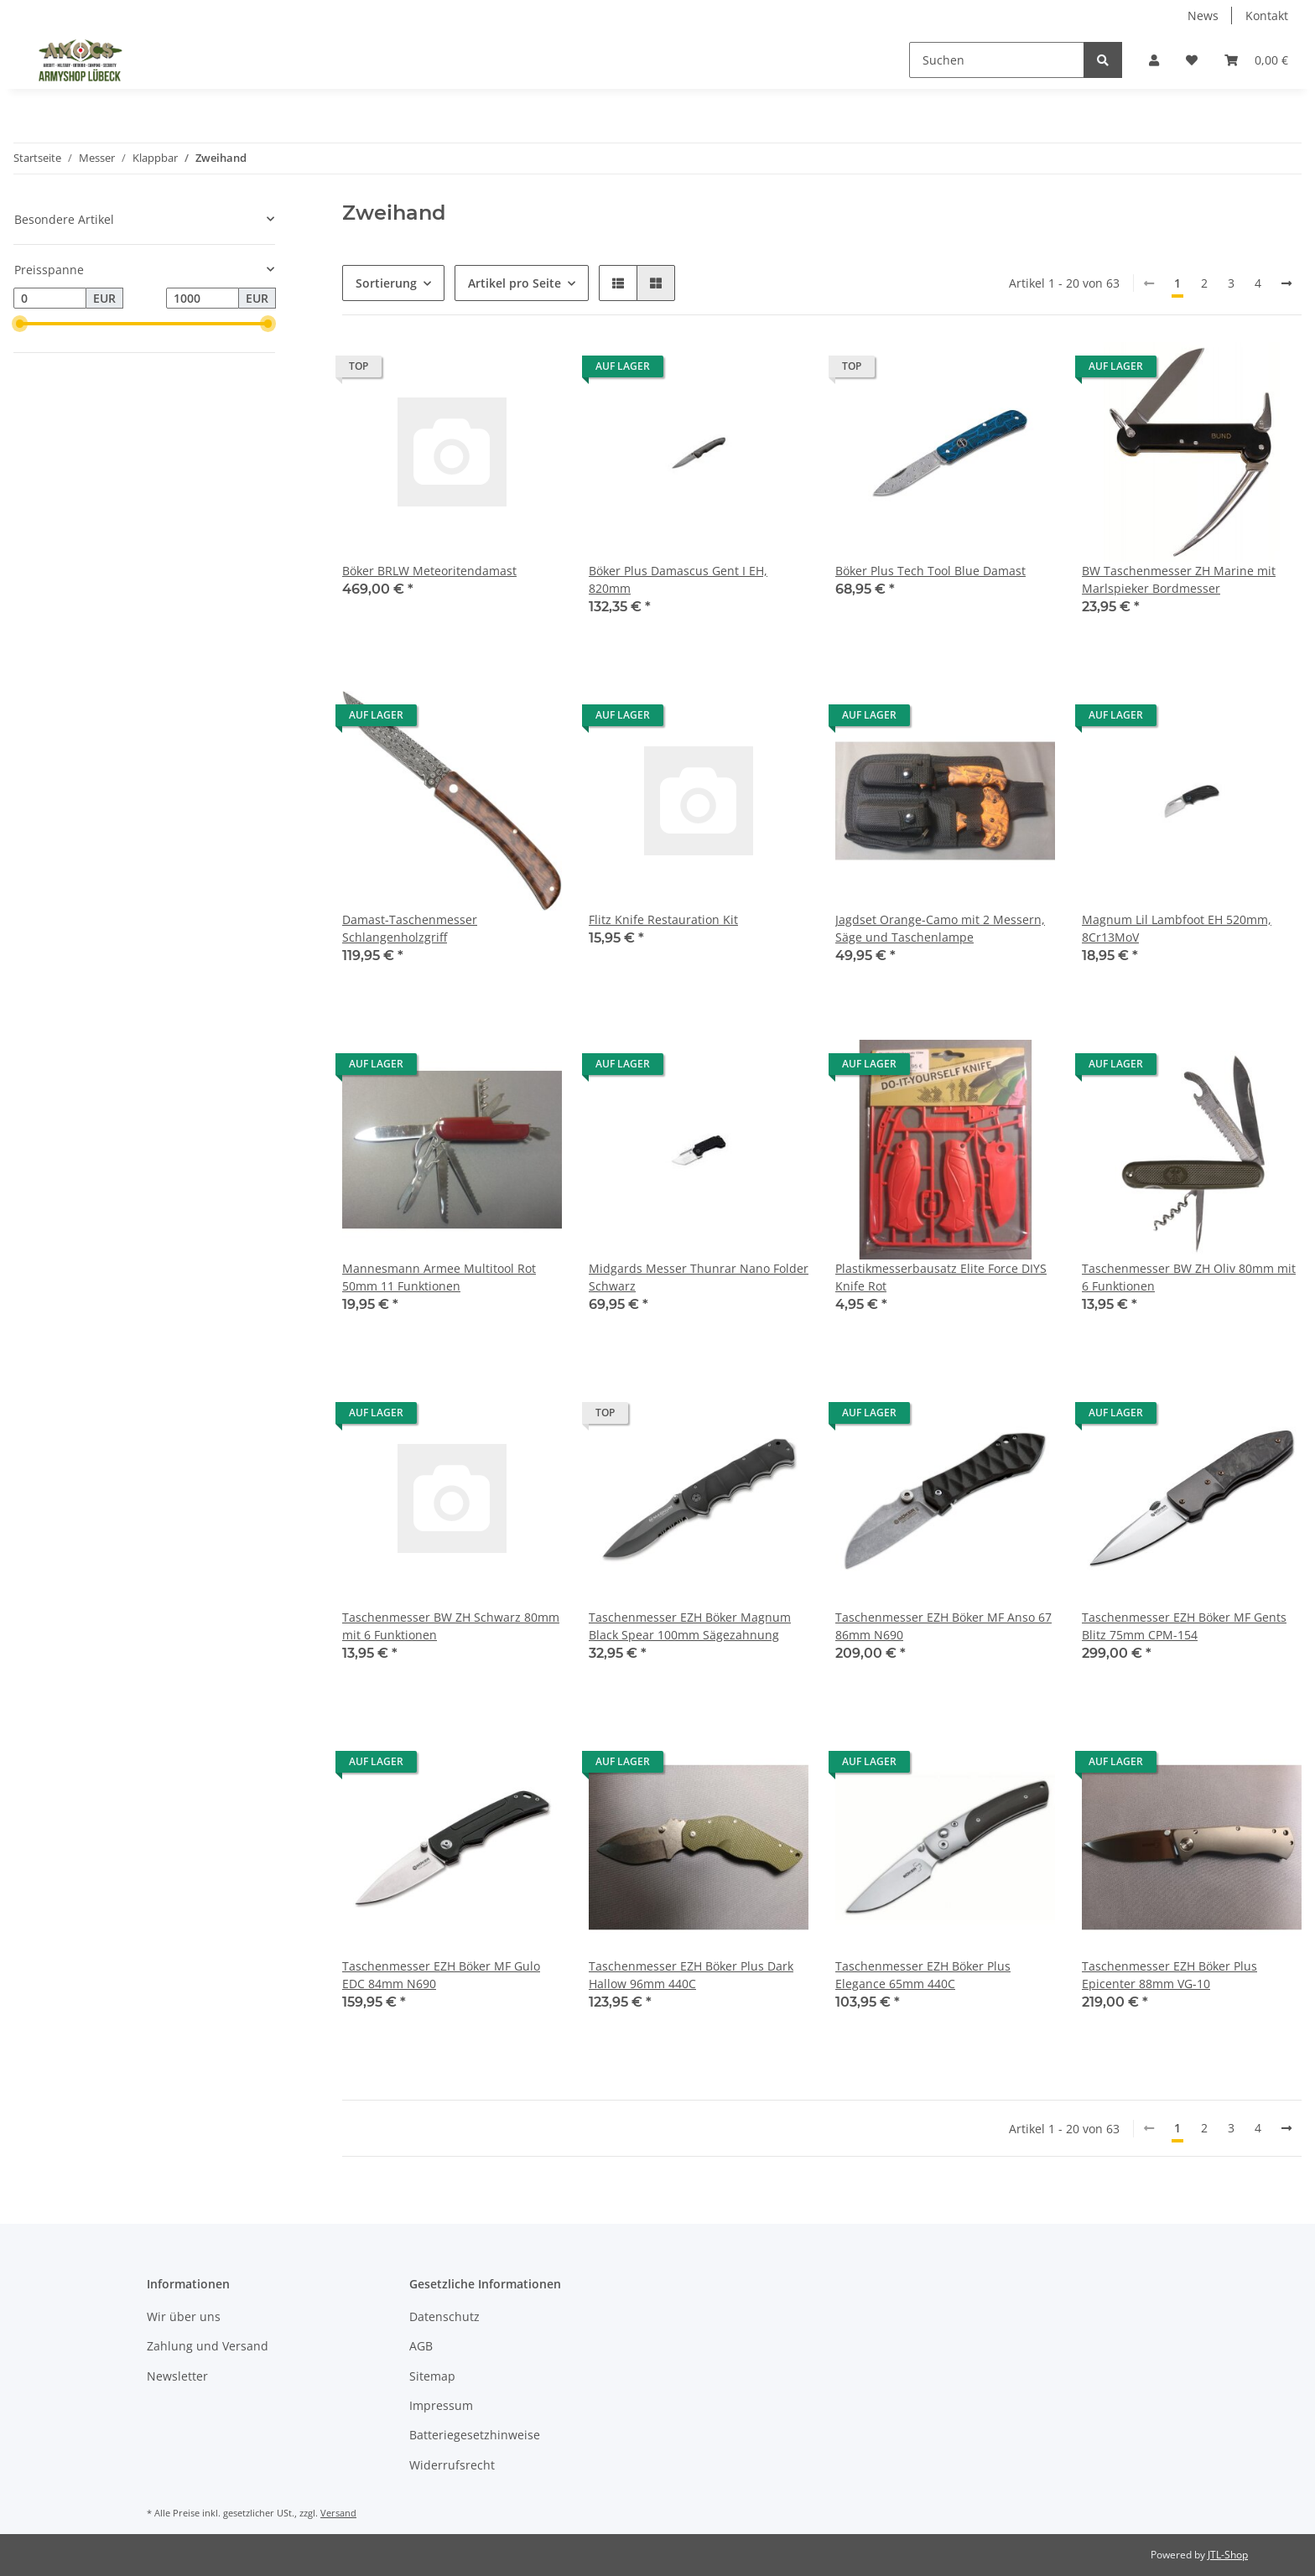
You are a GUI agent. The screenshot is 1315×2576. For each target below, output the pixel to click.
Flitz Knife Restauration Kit (663, 919)
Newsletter (177, 2376)
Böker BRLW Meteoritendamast (429, 571)
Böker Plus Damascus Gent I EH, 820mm (678, 579)
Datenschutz (444, 2316)
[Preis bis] (202, 298)
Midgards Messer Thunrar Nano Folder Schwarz (698, 1277)
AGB (421, 2346)
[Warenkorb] (1256, 60)
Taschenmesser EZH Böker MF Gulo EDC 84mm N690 (441, 1975)
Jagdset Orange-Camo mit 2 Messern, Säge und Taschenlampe (940, 928)
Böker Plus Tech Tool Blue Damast (930, 571)
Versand (338, 2512)
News (1203, 15)
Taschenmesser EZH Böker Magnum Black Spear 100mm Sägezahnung (690, 1626)
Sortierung (386, 283)
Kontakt (1266, 15)
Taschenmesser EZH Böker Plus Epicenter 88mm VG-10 (1169, 1975)
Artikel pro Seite (514, 283)
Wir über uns (184, 2316)
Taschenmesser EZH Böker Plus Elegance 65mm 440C (923, 1975)
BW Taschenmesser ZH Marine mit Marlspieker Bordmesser (1179, 579)
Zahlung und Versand (207, 2346)
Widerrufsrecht (452, 2465)
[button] (1154, 60)
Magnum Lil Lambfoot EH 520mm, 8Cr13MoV (1176, 928)
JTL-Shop (1228, 2554)
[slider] (20, 323)
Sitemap (432, 2376)
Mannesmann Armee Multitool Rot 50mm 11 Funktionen (439, 1277)
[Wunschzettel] (1191, 60)
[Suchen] (996, 60)
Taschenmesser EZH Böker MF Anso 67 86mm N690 (943, 1626)
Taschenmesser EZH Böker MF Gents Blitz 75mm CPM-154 (1184, 1626)
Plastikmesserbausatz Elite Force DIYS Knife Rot (941, 1277)
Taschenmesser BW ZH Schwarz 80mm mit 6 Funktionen (450, 1626)
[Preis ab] (49, 298)
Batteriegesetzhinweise (474, 2435)
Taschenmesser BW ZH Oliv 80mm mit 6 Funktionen (1189, 1277)
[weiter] (1286, 283)
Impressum (441, 2405)
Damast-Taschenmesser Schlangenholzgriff (409, 928)
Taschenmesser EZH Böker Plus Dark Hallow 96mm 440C (691, 1975)
